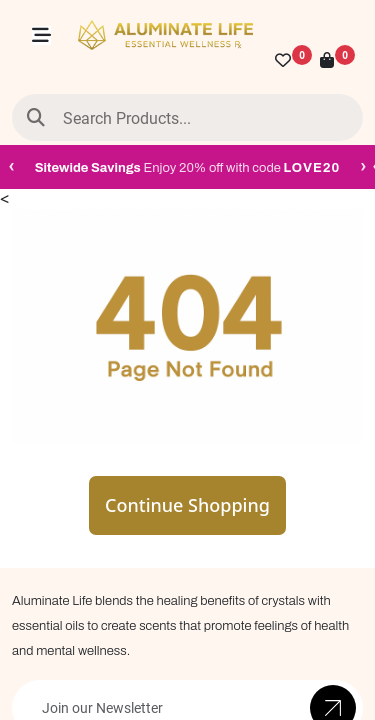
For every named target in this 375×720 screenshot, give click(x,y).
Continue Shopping (187, 505)
